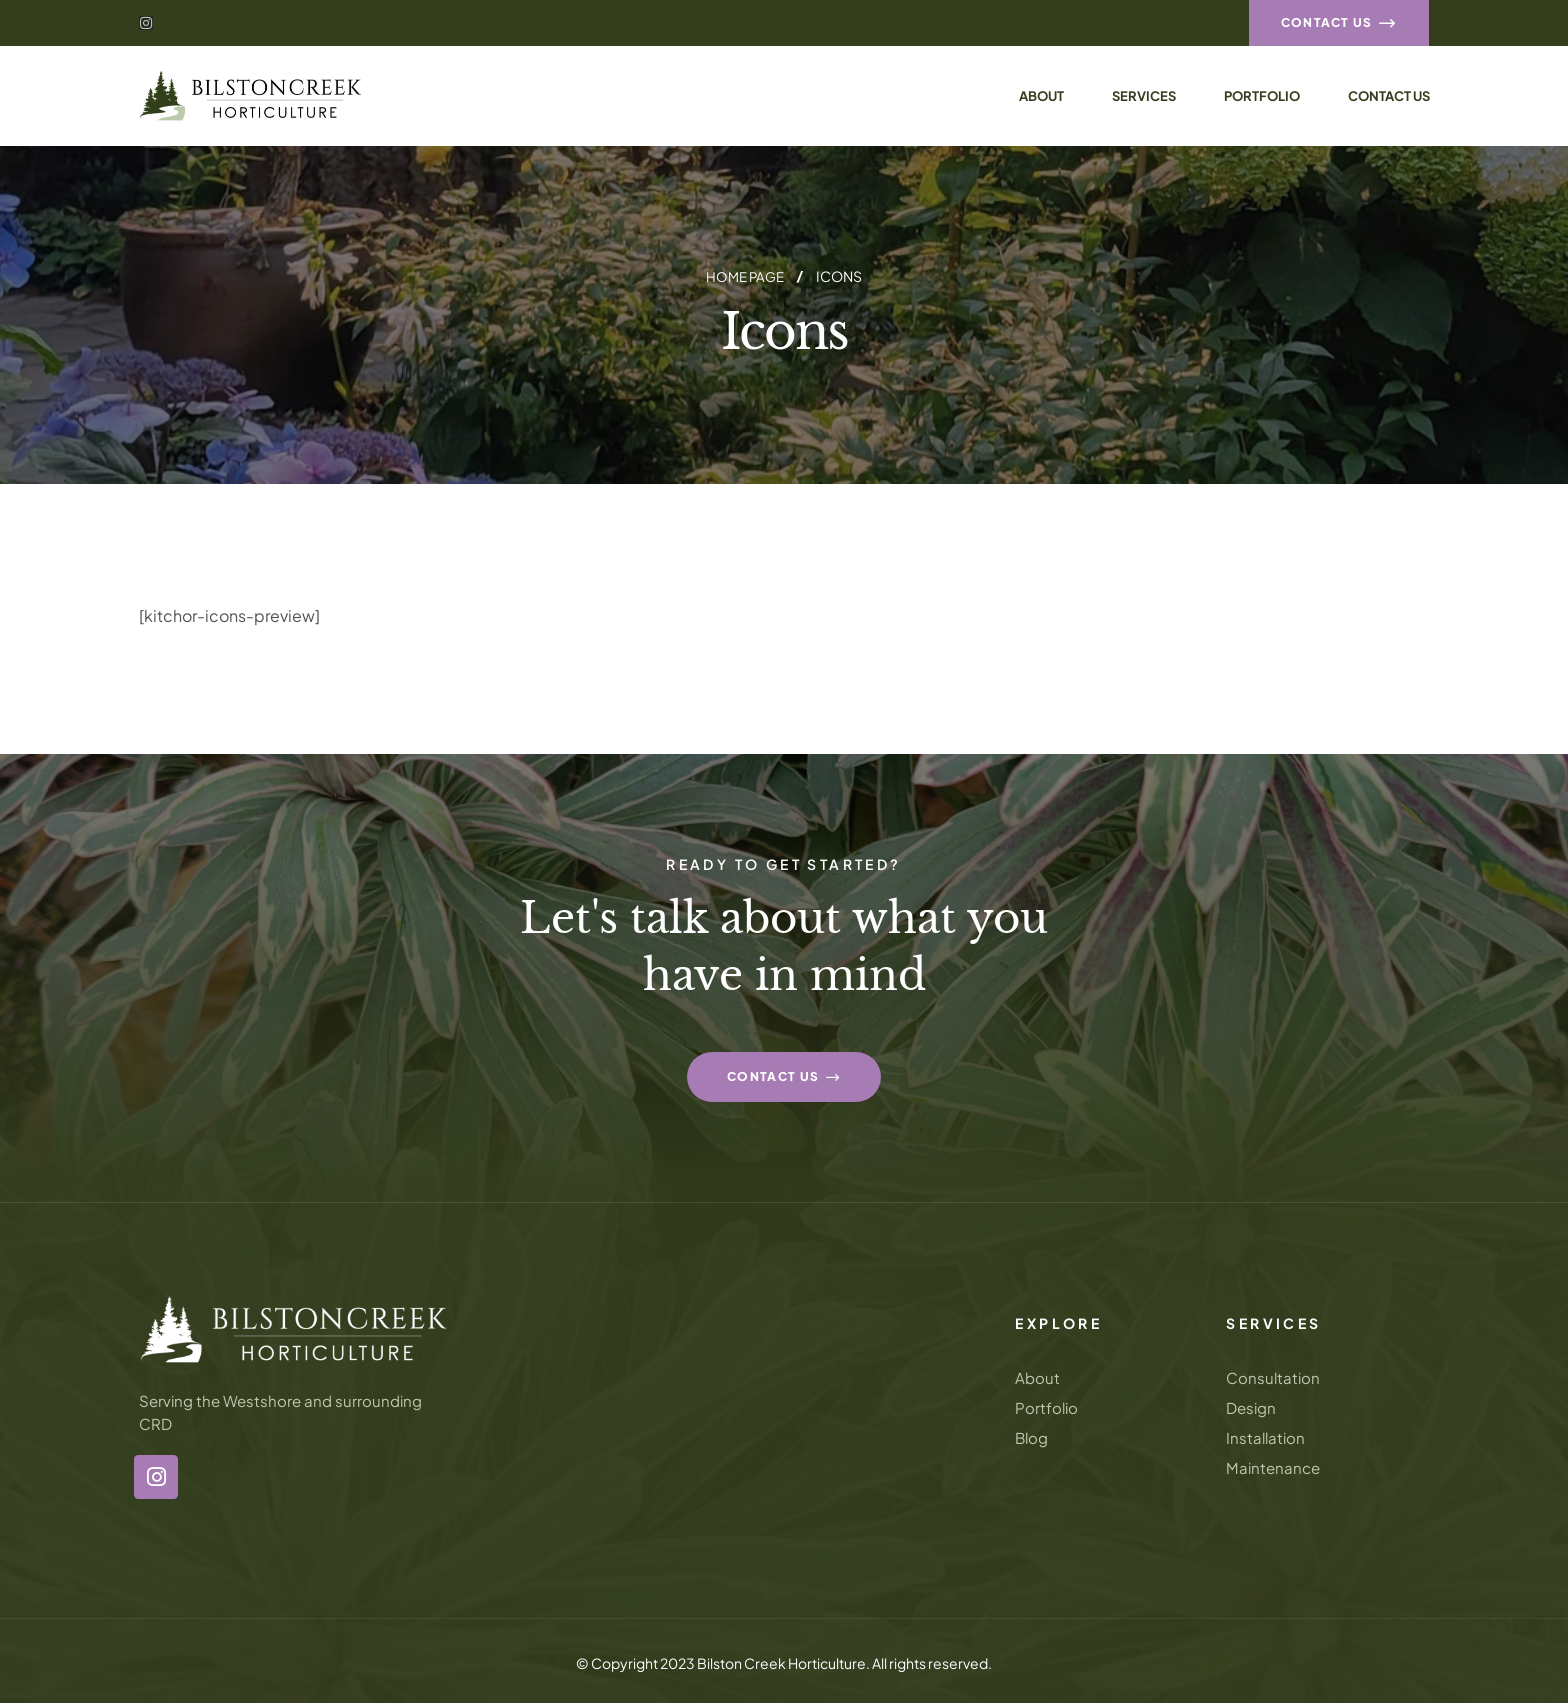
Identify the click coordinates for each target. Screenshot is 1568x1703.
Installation (1265, 1436)
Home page (745, 276)
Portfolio (1046, 1406)
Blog (1031, 1436)
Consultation (1273, 1376)
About (1037, 1376)
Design (1251, 1406)
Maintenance (1273, 1466)
